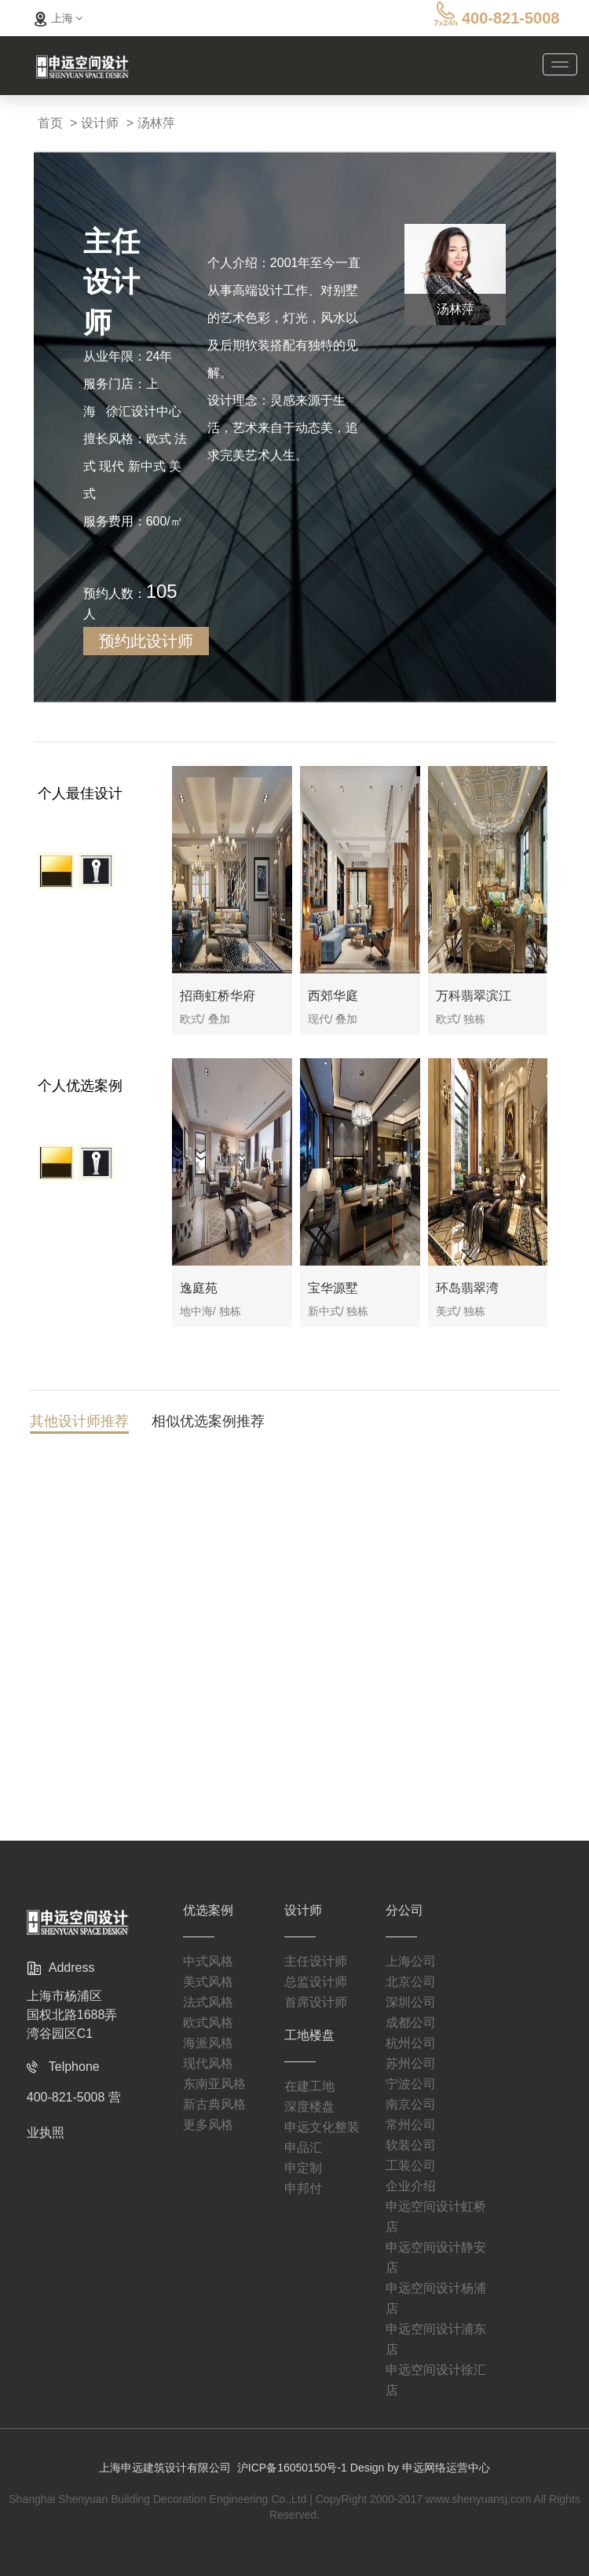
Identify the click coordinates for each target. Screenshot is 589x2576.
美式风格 (208, 1956)
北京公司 (411, 1956)
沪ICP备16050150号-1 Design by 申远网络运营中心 (363, 2442)
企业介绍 (411, 2160)
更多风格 (208, 2099)
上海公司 (411, 1936)
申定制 (303, 2142)
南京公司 (411, 2079)
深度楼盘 (309, 2081)
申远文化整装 (322, 2102)
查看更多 (294, 1714)
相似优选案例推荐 (208, 1424)
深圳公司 (411, 1977)
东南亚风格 (214, 2058)
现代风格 (208, 2038)
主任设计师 (315, 1936)
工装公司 (411, 2140)
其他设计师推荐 (79, 1424)
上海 (56, 18)
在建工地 (309, 2061)
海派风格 (208, 2018)
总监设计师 (315, 1956)
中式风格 (208, 1936)
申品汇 (303, 2122)
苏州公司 (411, 2038)
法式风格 (208, 1977)
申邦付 (303, 2163)
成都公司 (411, 1997)
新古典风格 (214, 2079)
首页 (50, 123)
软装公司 (411, 2120)
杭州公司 (411, 2018)
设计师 (100, 123)
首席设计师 (315, 1977)
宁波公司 (411, 2058)
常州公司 (411, 2099)
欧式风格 (208, 1997)
